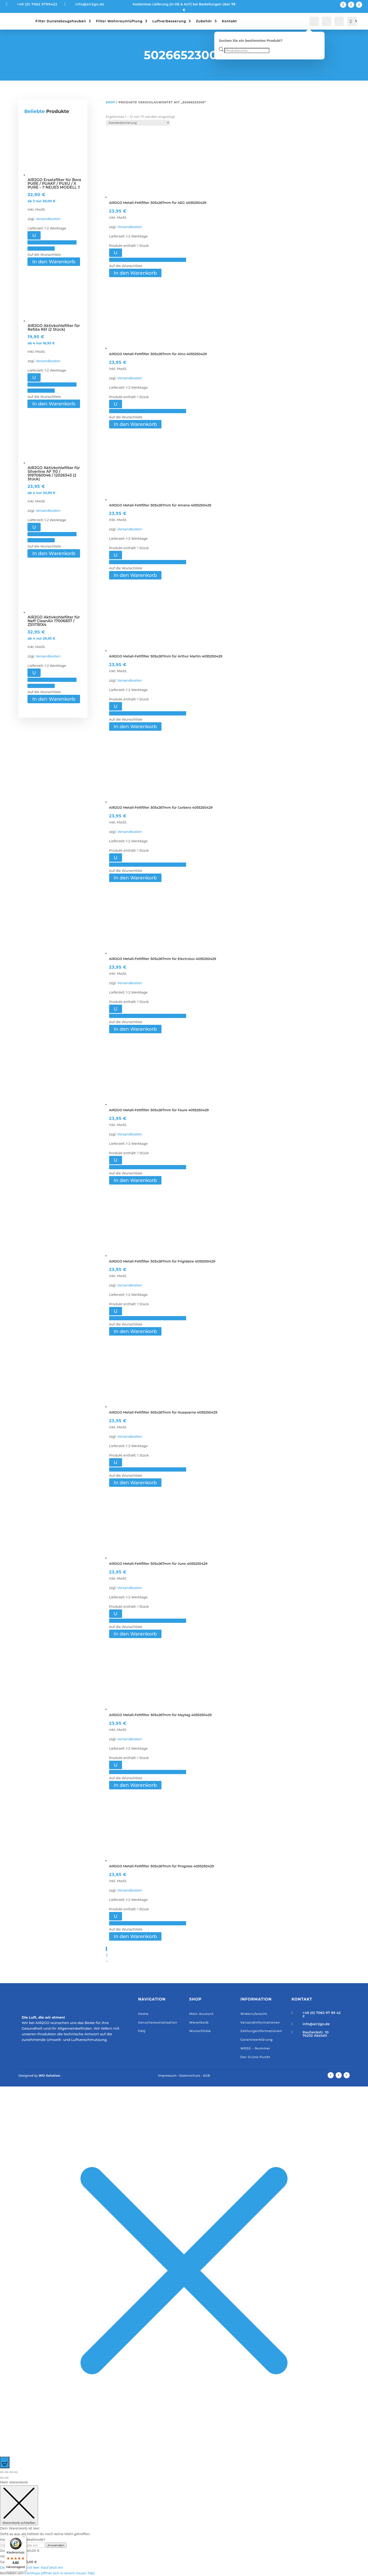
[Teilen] (11, 2472)
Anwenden (56, 2545)
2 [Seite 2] (107, 1955)
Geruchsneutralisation (157, 2022)
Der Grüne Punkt (255, 2057)
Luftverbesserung (169, 21)
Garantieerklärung (256, 2039)
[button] (147, 260)
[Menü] (24, 2538)
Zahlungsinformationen (261, 2031)
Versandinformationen (260, 2022)
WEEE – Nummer (255, 2048)
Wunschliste (200, 2031)
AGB (206, 2075)
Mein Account (201, 2014)
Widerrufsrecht (253, 2014)
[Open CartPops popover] (4, 2462)
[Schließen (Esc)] (16, 2472)
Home (143, 2014)
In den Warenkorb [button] (53, 261)
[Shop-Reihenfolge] (138, 123)
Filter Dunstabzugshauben (60, 21)
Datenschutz (189, 2075)
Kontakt (229, 21)
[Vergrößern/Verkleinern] (2, 2472)
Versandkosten (48, 219)
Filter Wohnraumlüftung (119, 21)
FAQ (141, 2031)
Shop (110, 102)
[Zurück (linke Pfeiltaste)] (2, 2478)
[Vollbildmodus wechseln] (6, 2472)
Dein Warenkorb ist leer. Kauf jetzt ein (31, 2567)
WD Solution (49, 2075)
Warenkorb (199, 2022)
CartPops (59, 2573)
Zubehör (204, 21)
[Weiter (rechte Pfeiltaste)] (6, 2478)
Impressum (167, 2075)
